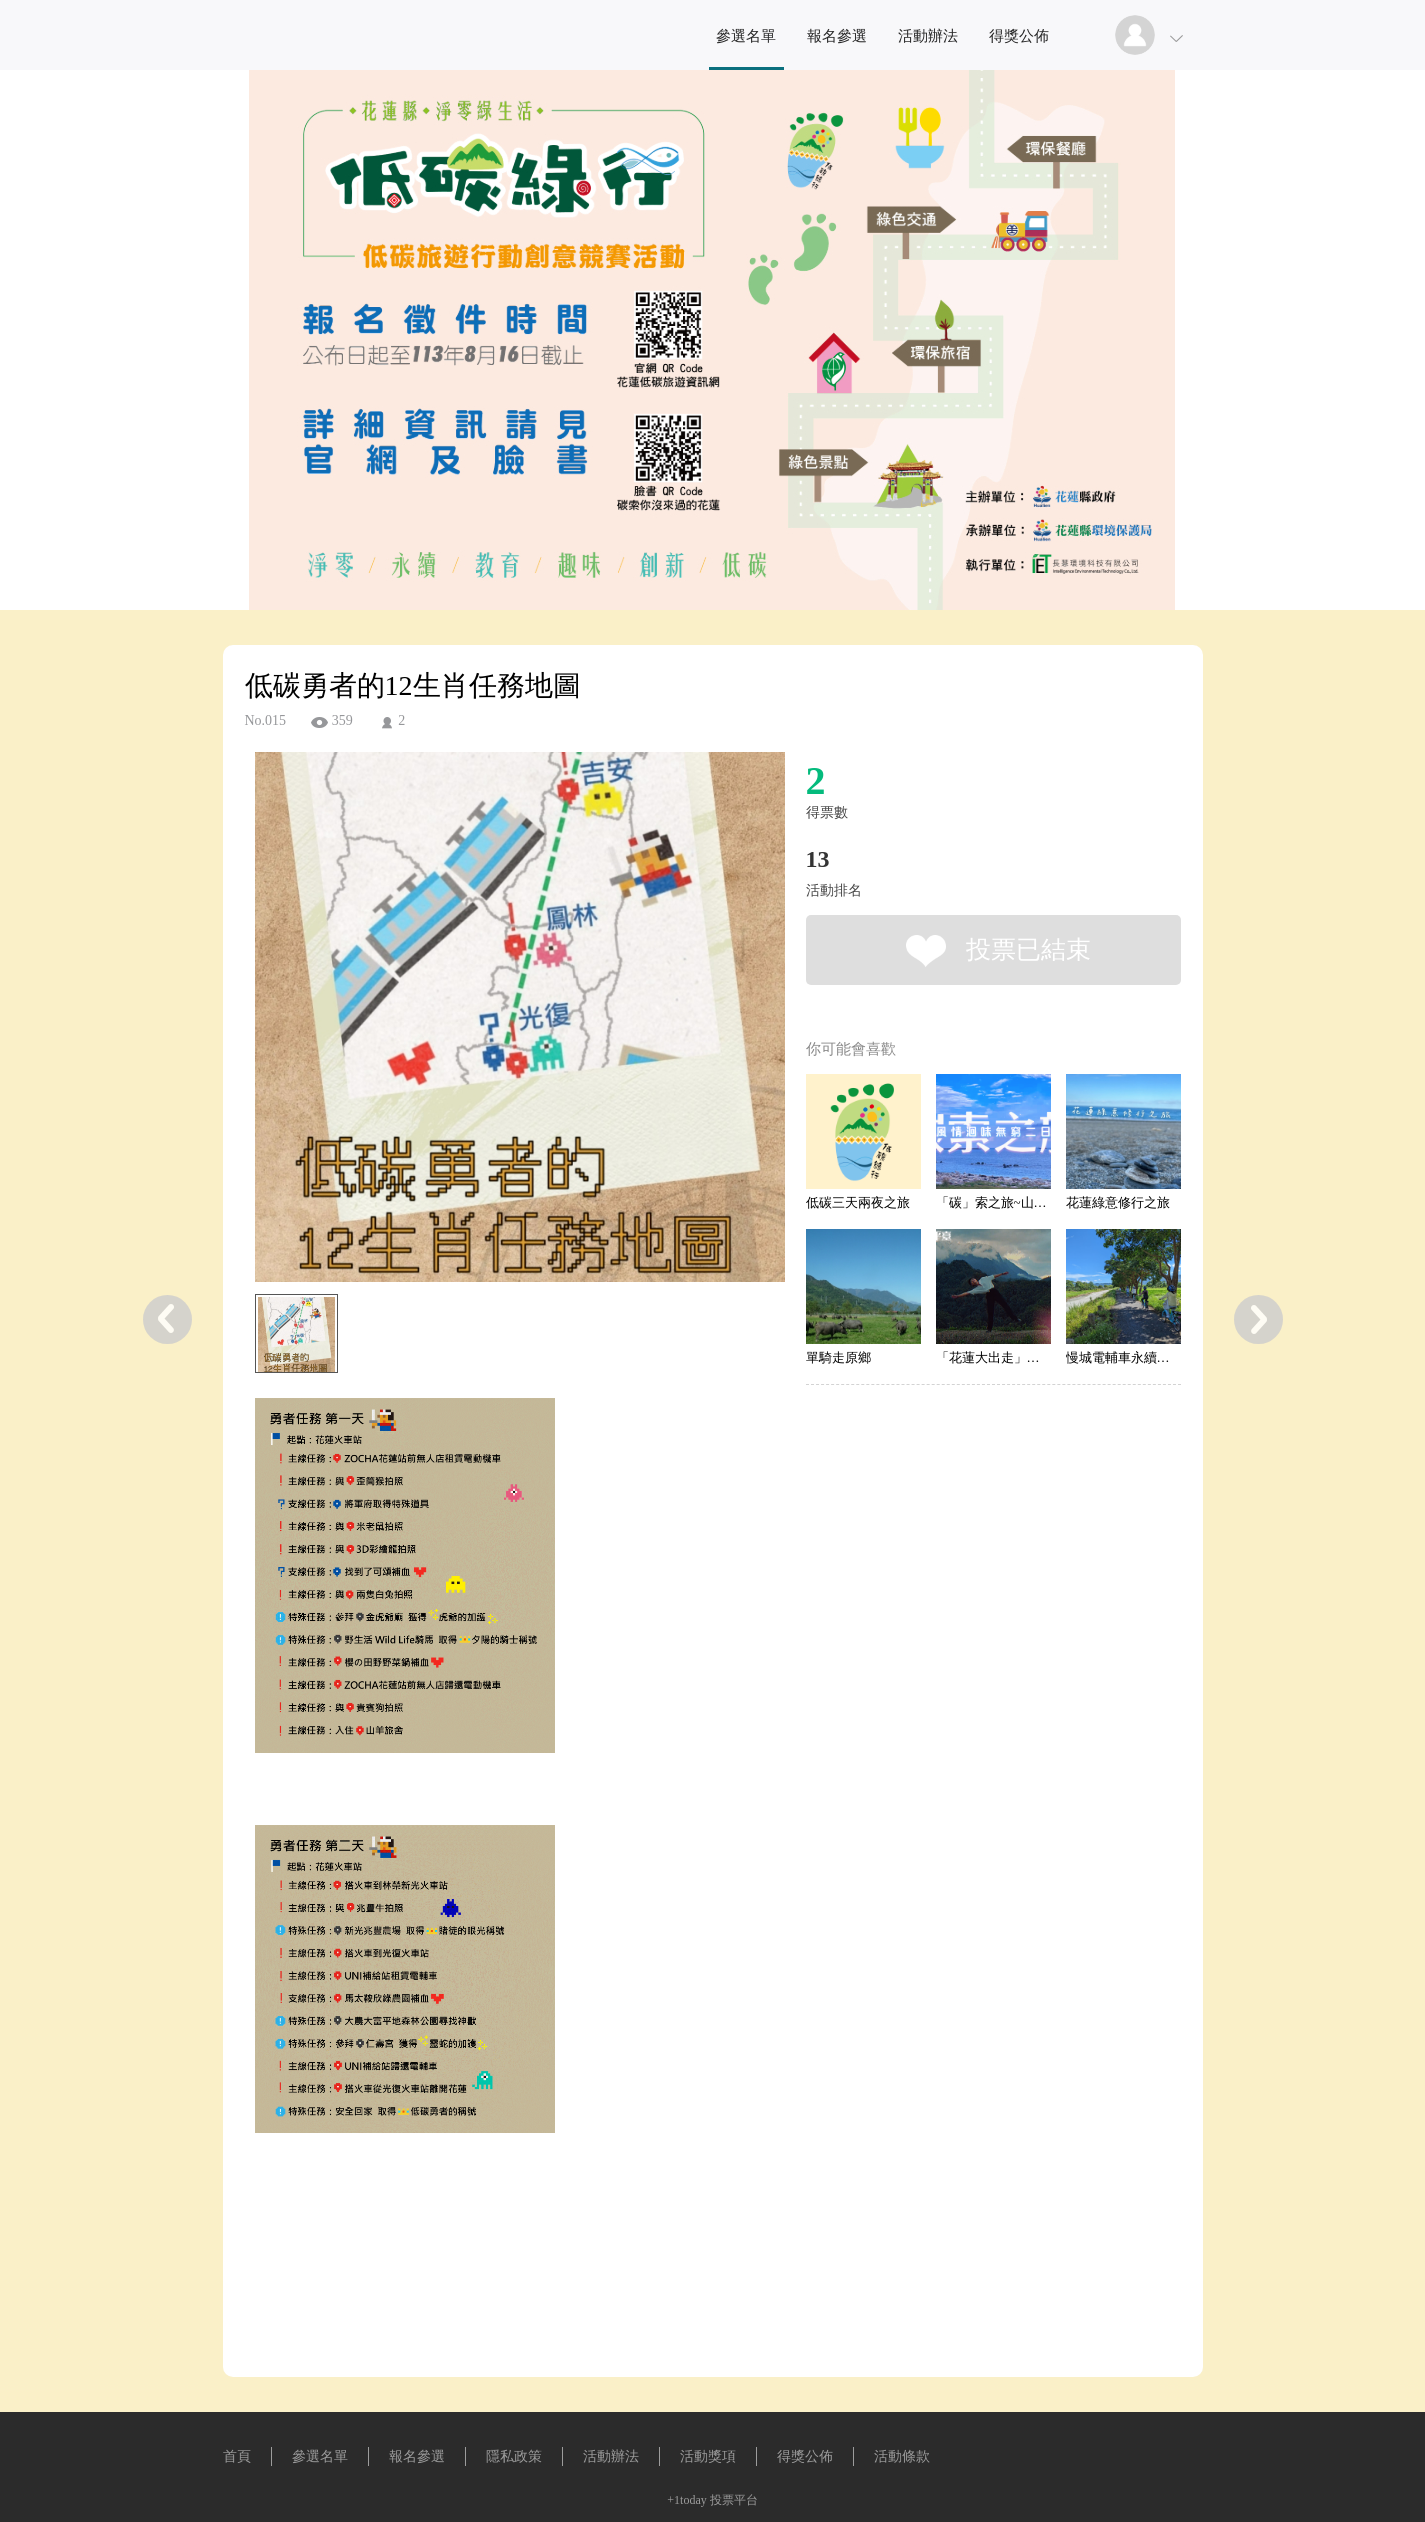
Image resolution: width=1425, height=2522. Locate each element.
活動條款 (902, 2456)
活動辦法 (928, 36)
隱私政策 (514, 2456)
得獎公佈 (1019, 36)
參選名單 (746, 36)
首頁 (237, 2456)
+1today (686, 2500)
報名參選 (837, 36)
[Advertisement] (489, 2291)
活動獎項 (708, 2456)
